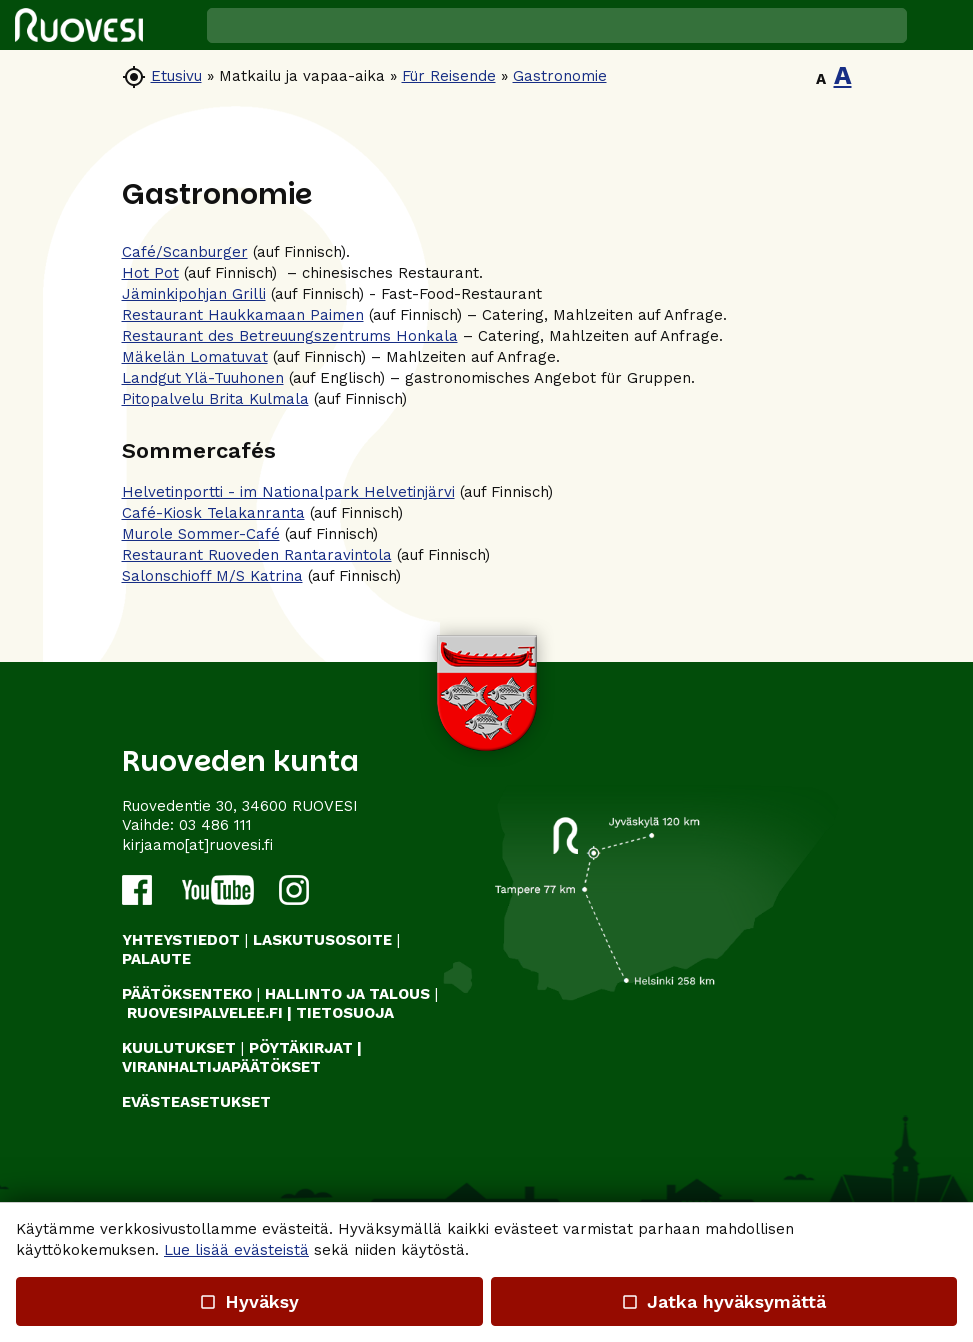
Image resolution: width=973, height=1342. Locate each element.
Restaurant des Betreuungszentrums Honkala (290, 336)
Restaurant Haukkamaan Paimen (243, 315)
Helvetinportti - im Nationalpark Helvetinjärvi (288, 492)
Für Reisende (449, 76)
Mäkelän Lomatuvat (195, 357)
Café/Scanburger (185, 252)
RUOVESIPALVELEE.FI (205, 1013)
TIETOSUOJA (345, 1013)
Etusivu (176, 76)
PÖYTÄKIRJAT (301, 1048)
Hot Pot (150, 273)
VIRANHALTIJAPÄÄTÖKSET (221, 1067)
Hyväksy (249, 1301)
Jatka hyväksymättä (723, 1301)
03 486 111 (215, 825)
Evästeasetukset (196, 1102)
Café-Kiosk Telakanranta (213, 513)
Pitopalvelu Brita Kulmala (215, 399)
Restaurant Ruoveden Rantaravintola (257, 555)
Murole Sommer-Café (201, 534)
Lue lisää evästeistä (236, 1250)
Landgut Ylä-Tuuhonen (203, 378)
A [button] (821, 79)
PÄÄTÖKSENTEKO (187, 994)
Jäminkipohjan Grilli (194, 294)
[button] (940, 25)
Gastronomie (560, 76)
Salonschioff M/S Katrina (212, 576)
